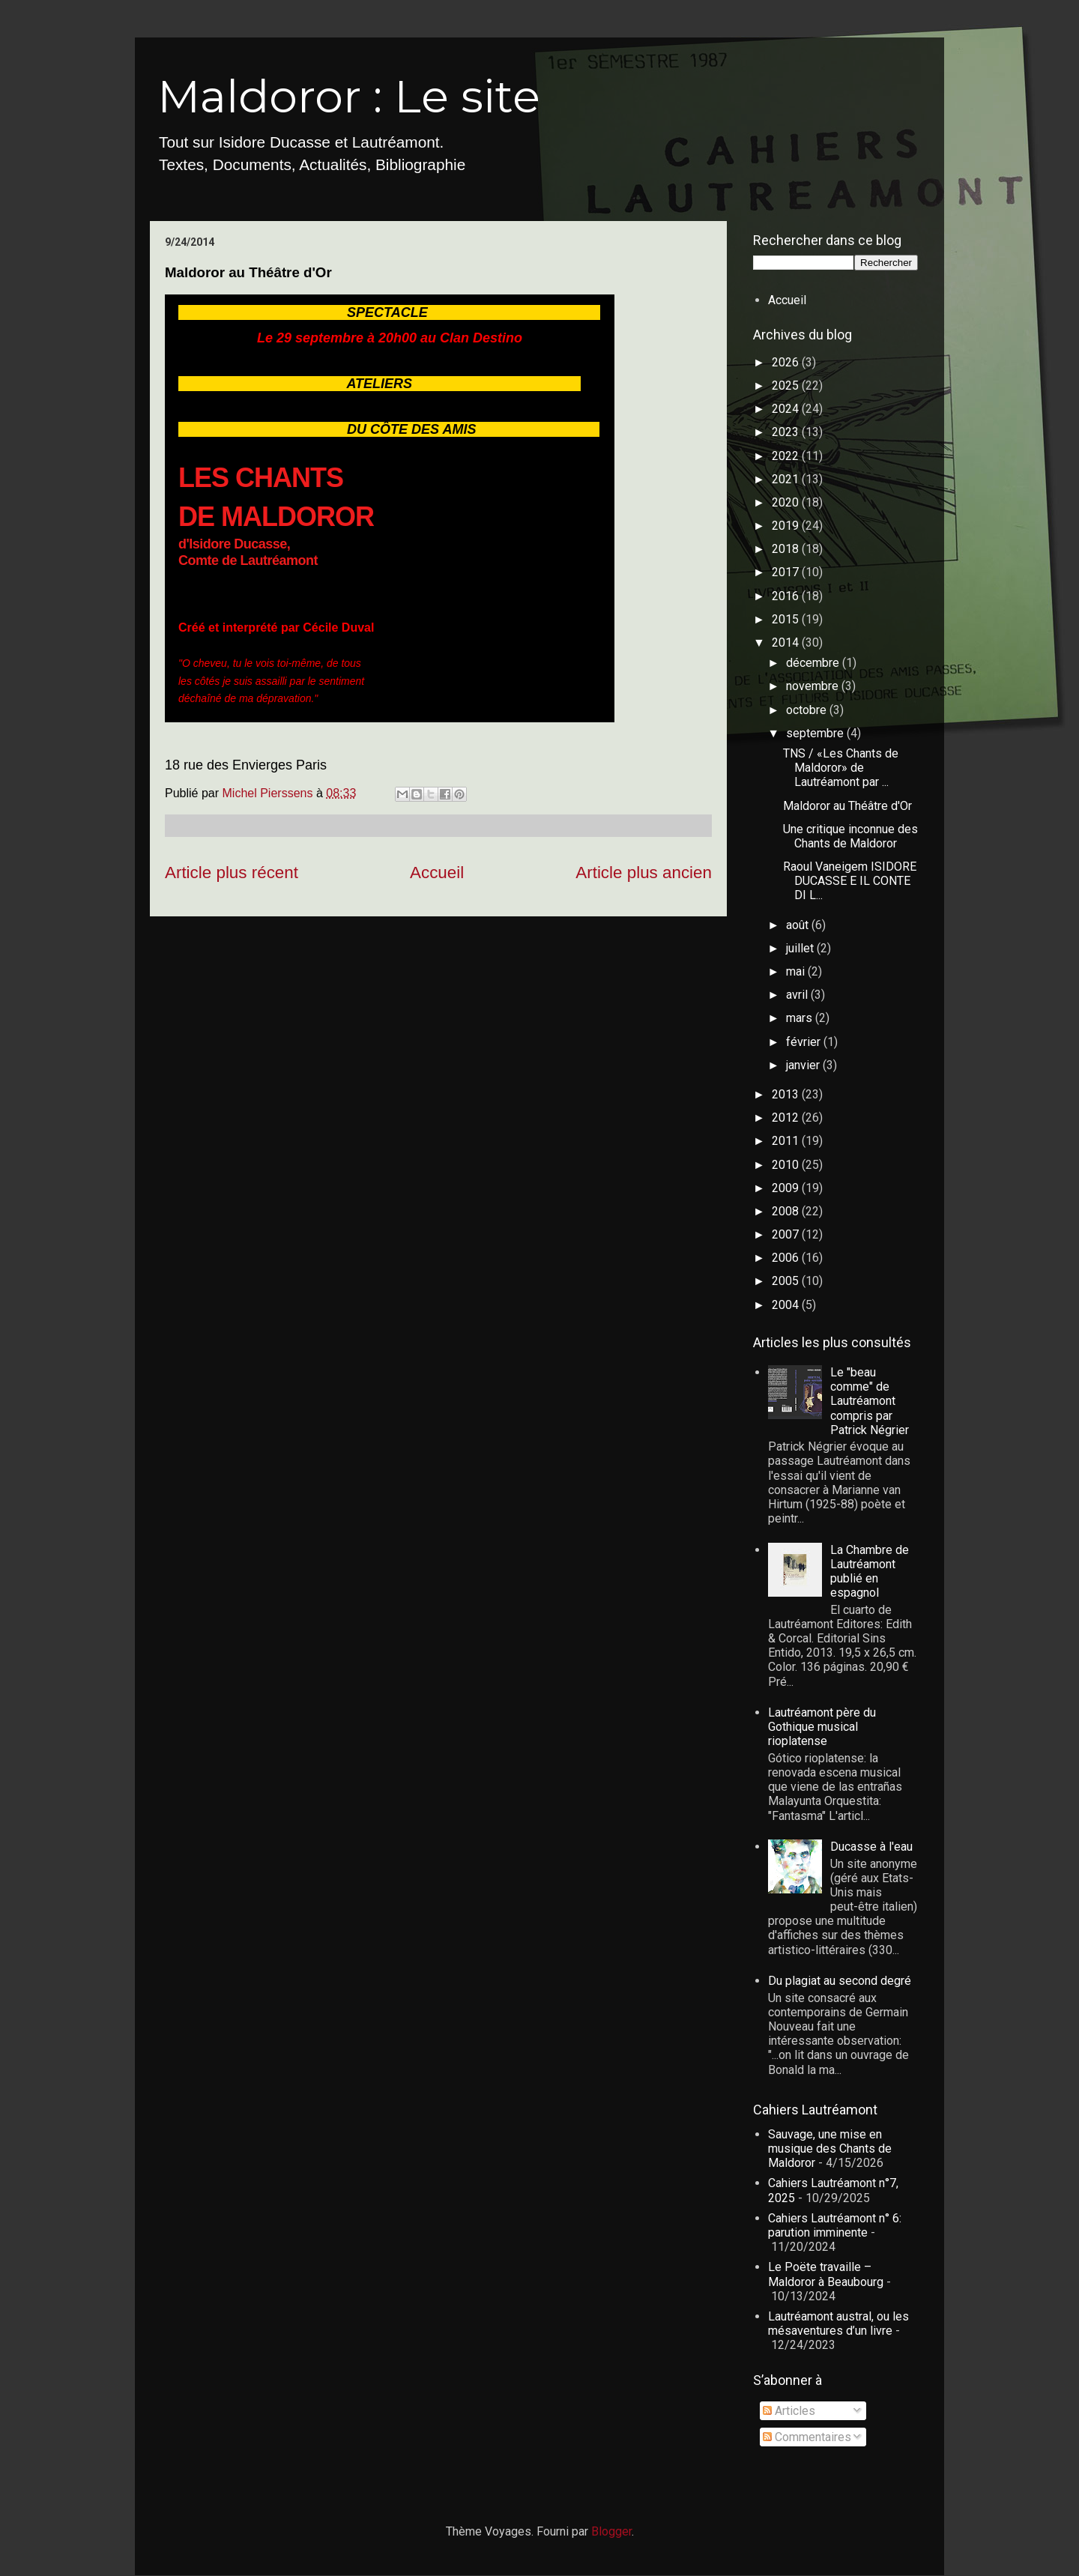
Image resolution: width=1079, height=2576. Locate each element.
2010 (787, 1165)
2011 (787, 1141)
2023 (787, 432)
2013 (787, 1094)
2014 (787, 642)
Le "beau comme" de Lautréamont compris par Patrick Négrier (869, 1401)
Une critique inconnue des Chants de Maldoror (850, 836)
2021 (787, 479)
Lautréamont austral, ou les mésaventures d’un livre (838, 2323)
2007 (787, 1234)
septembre (816, 733)
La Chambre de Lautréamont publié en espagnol (869, 1571)
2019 (787, 525)
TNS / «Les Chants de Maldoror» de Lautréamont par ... (840, 767)
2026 (787, 362)
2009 (787, 1188)
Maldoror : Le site (348, 96)
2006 (787, 1258)
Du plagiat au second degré (839, 1981)
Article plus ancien (643, 872)
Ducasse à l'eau (871, 1846)
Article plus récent (231, 872)
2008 (787, 1211)
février (804, 1042)
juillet (801, 948)
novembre (813, 686)
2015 (787, 619)
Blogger (611, 2531)
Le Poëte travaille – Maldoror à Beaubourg (825, 2274)
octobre (807, 710)
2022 (787, 456)
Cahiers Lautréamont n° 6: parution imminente (834, 2225)
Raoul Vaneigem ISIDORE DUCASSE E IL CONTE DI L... (849, 880)
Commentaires (807, 2437)
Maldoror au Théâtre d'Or (847, 806)
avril (798, 995)
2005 (787, 1281)
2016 (787, 596)
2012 (787, 1117)
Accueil (437, 872)
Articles (789, 2411)
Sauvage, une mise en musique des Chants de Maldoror (830, 2148)
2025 (787, 385)
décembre (814, 663)
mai (797, 971)
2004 (787, 1305)
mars (800, 1018)
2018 (787, 549)
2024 (787, 409)
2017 (787, 572)
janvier (804, 1065)
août (798, 925)
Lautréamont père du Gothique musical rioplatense (822, 1726)
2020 (787, 502)
